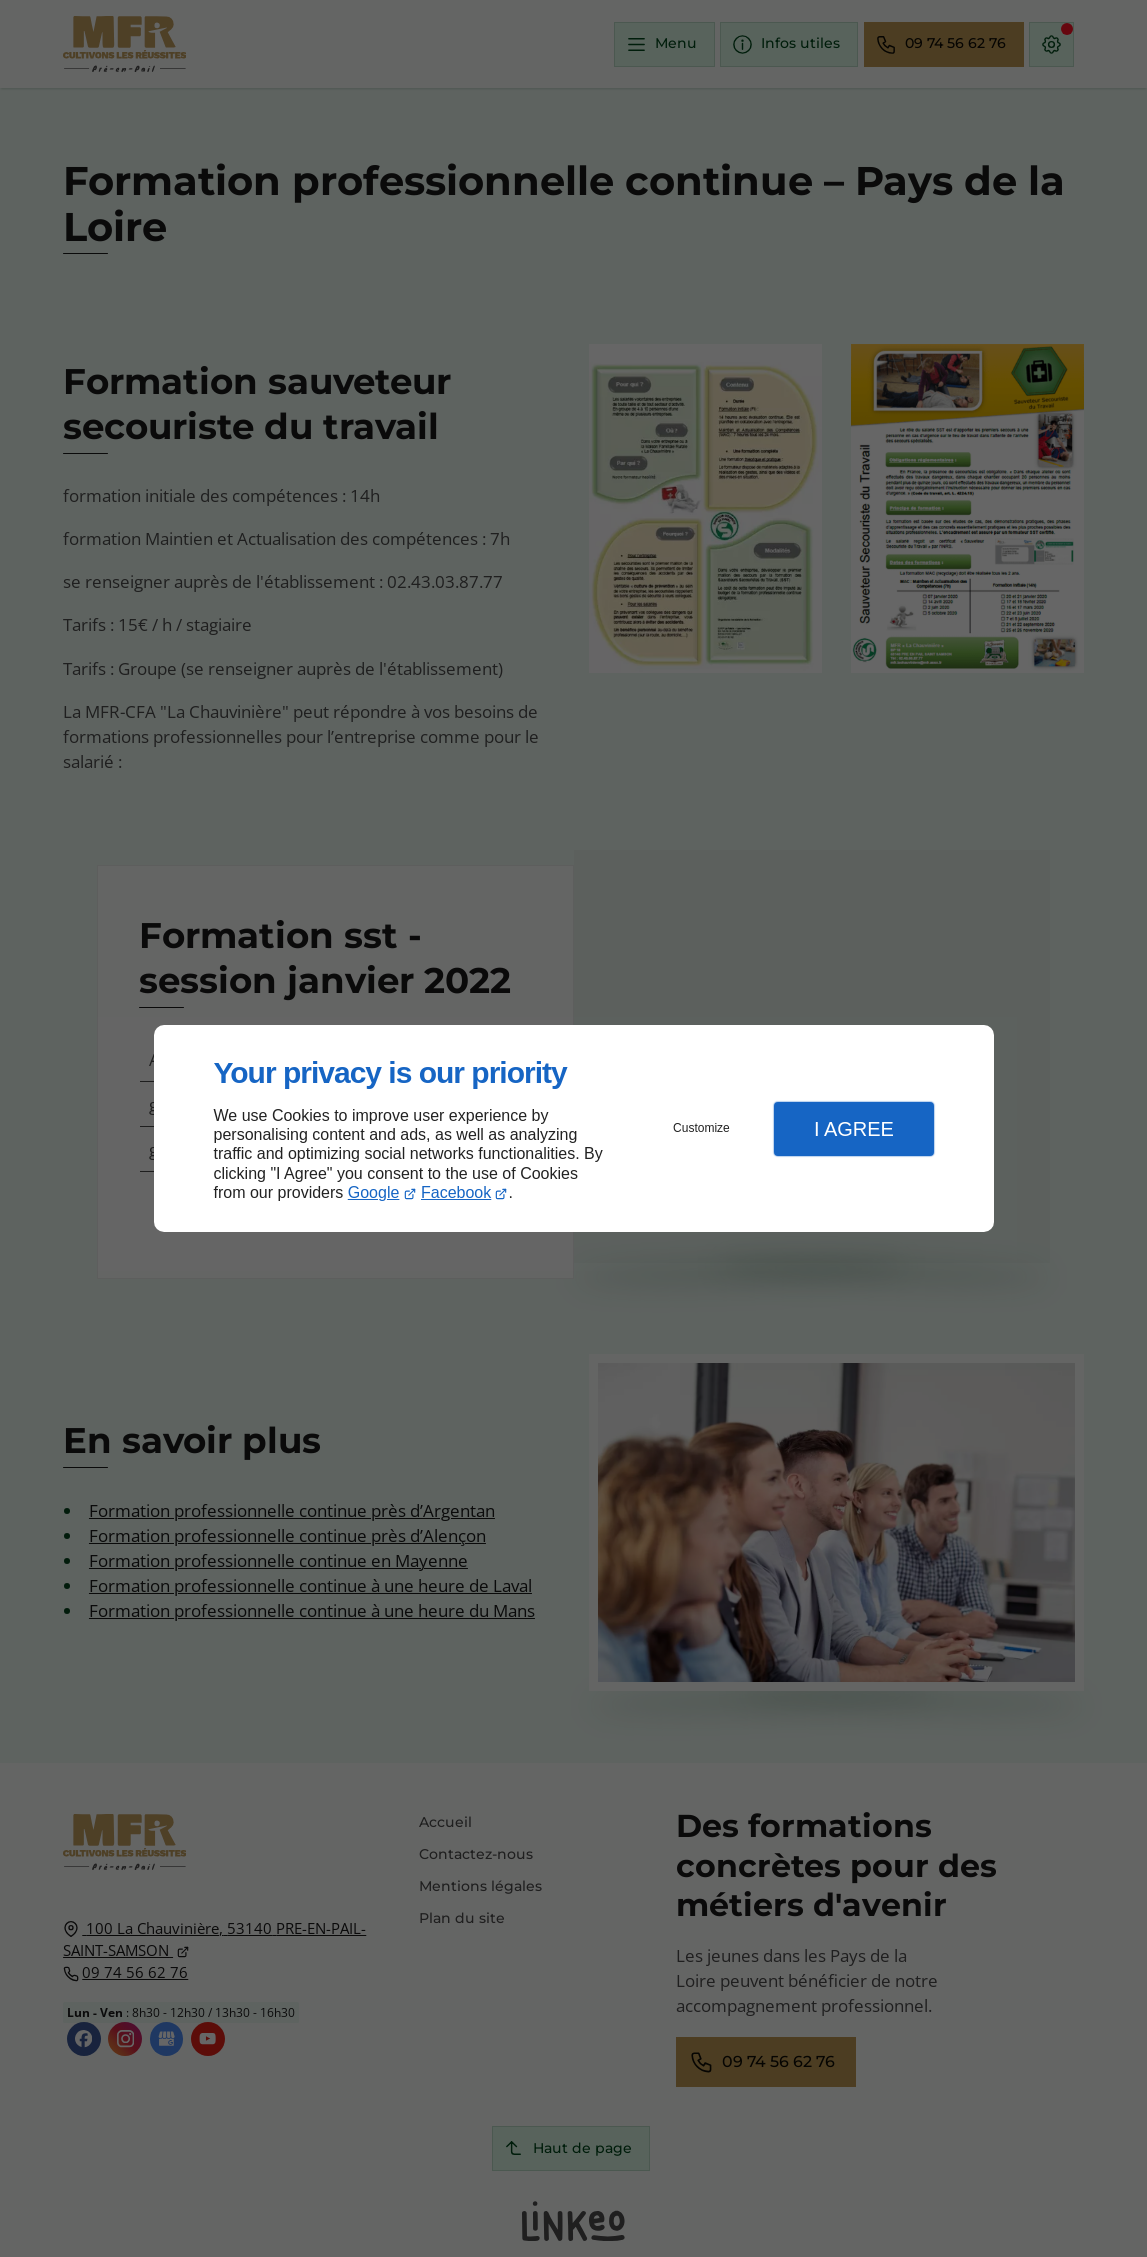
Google (374, 1192)
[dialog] (574, 1128)
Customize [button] (701, 1128)
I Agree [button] (854, 1129)
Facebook (456, 1192)
